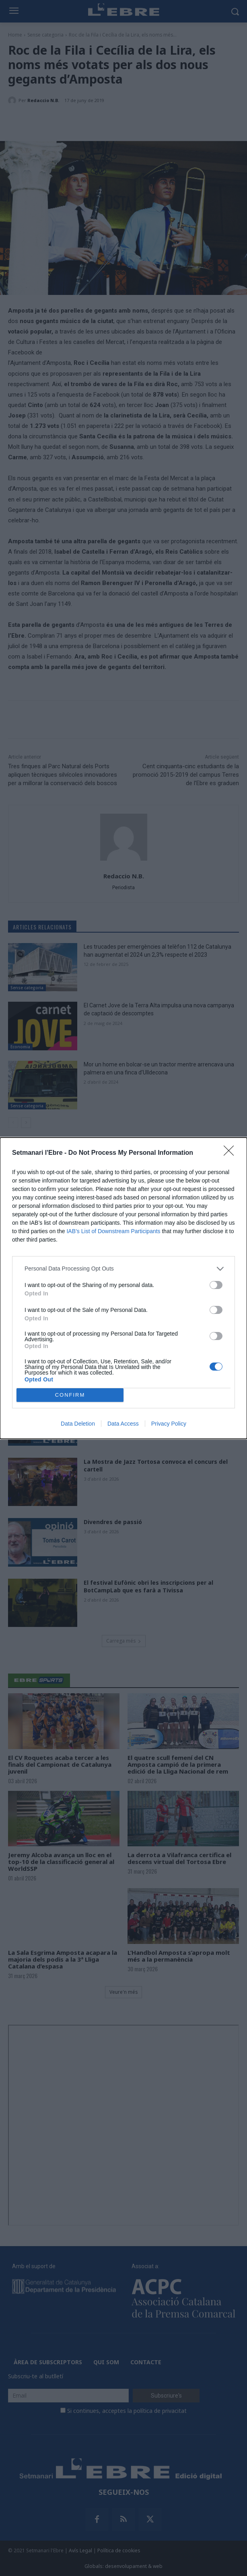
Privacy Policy (168, 1423)
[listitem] (123, 1268)
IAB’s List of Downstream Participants (113, 1231)
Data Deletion (78, 1423)
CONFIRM (70, 1395)
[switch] (216, 1285)
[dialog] (123, 1288)
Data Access (123, 1423)
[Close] (231, 1153)
